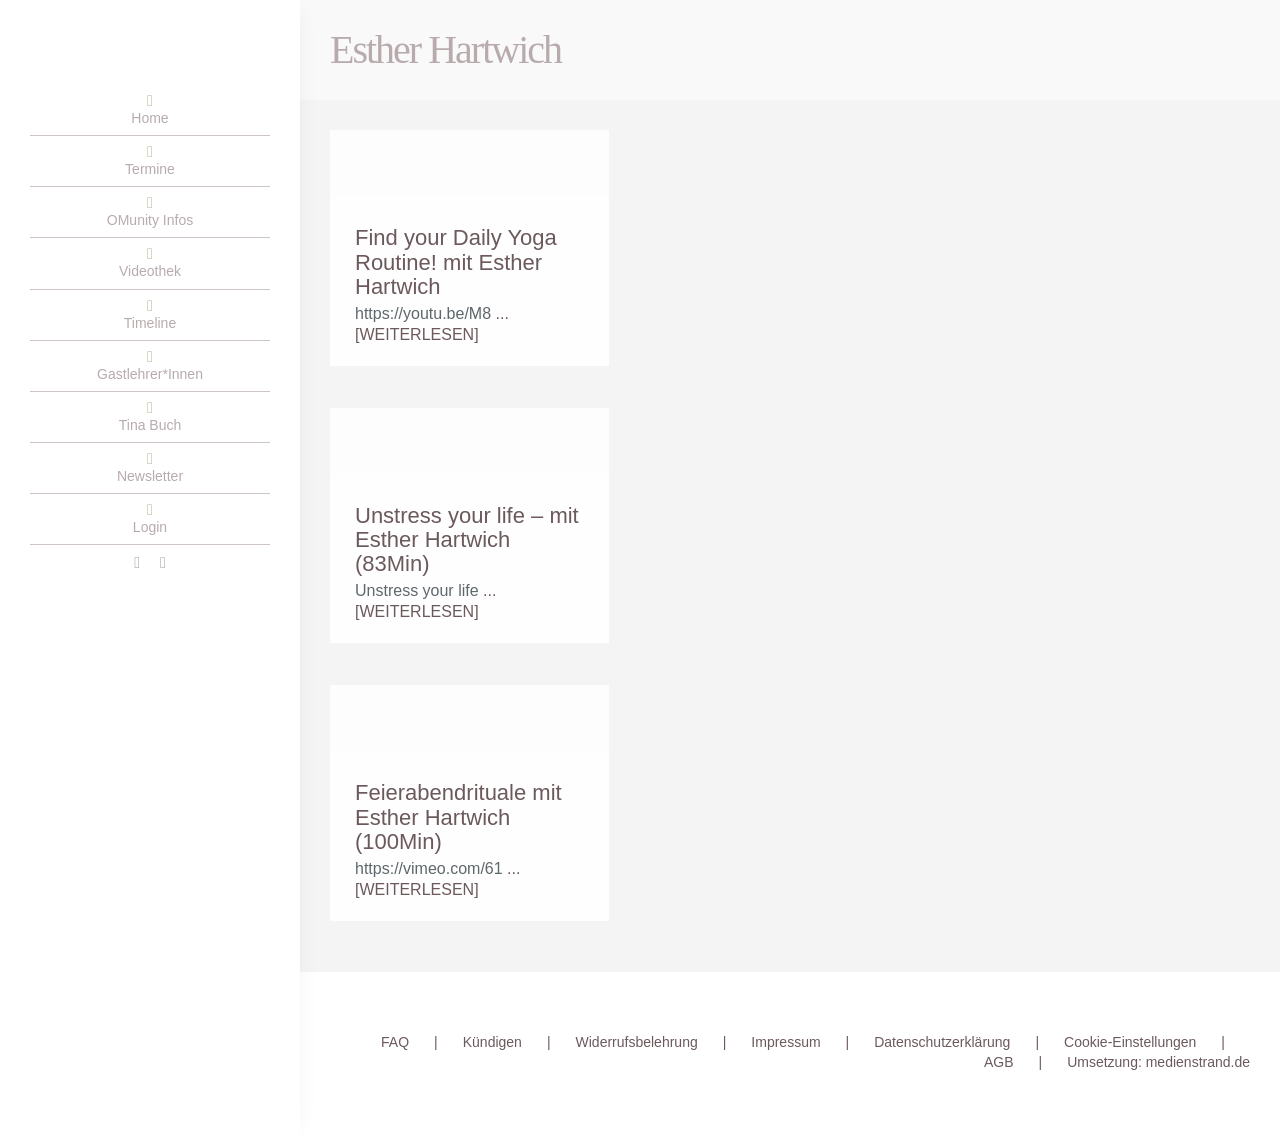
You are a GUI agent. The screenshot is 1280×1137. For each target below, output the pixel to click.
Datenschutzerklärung (942, 1042)
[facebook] (137, 563)
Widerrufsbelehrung (637, 1042)
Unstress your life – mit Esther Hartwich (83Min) (467, 539)
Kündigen (492, 1042)
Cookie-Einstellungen (1130, 1042)
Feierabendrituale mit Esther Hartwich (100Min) (458, 816)
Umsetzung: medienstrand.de (1158, 1062)
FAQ (395, 1042)
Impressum (785, 1042)
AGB (999, 1062)
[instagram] (163, 563)
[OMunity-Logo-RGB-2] (30, 44)
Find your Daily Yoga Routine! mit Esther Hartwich (456, 261)
